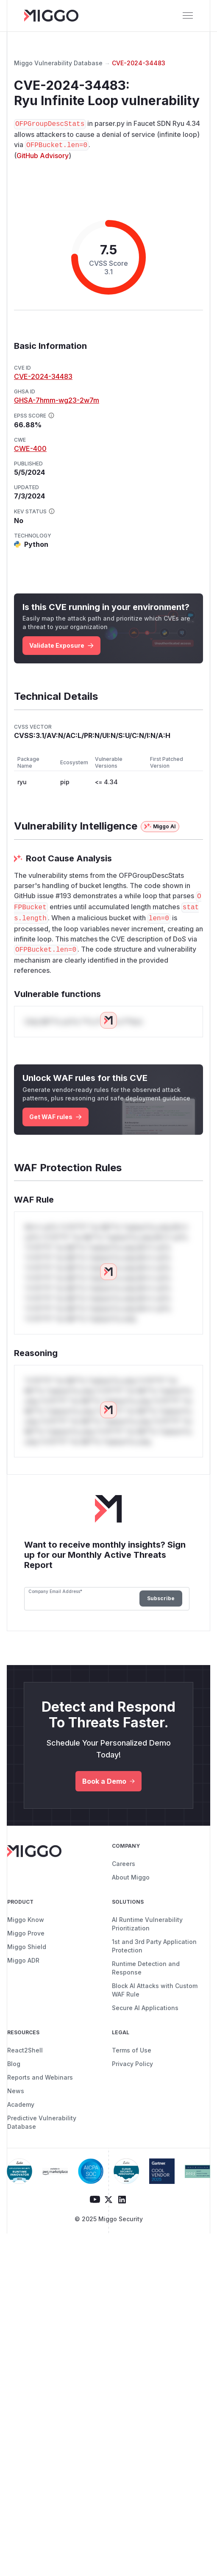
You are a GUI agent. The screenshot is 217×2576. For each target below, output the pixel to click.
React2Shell (25, 2050)
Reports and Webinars (40, 2077)
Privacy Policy (132, 2063)
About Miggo (131, 1877)
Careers (123, 1863)
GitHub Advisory (43, 155)
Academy (20, 2104)
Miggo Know (25, 1919)
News (15, 2090)
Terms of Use (131, 2050)
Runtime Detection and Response (146, 1968)
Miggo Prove (26, 1933)
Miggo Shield (26, 1946)
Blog (13, 2063)
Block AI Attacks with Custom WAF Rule (155, 1990)
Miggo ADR (23, 1960)
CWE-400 (30, 448)
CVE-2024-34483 (138, 63)
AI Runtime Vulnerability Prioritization (147, 1924)
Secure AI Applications (145, 2007)
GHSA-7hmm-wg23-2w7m (56, 400)
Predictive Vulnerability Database (41, 2122)
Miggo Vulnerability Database (58, 63)
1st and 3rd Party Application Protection (154, 1946)
